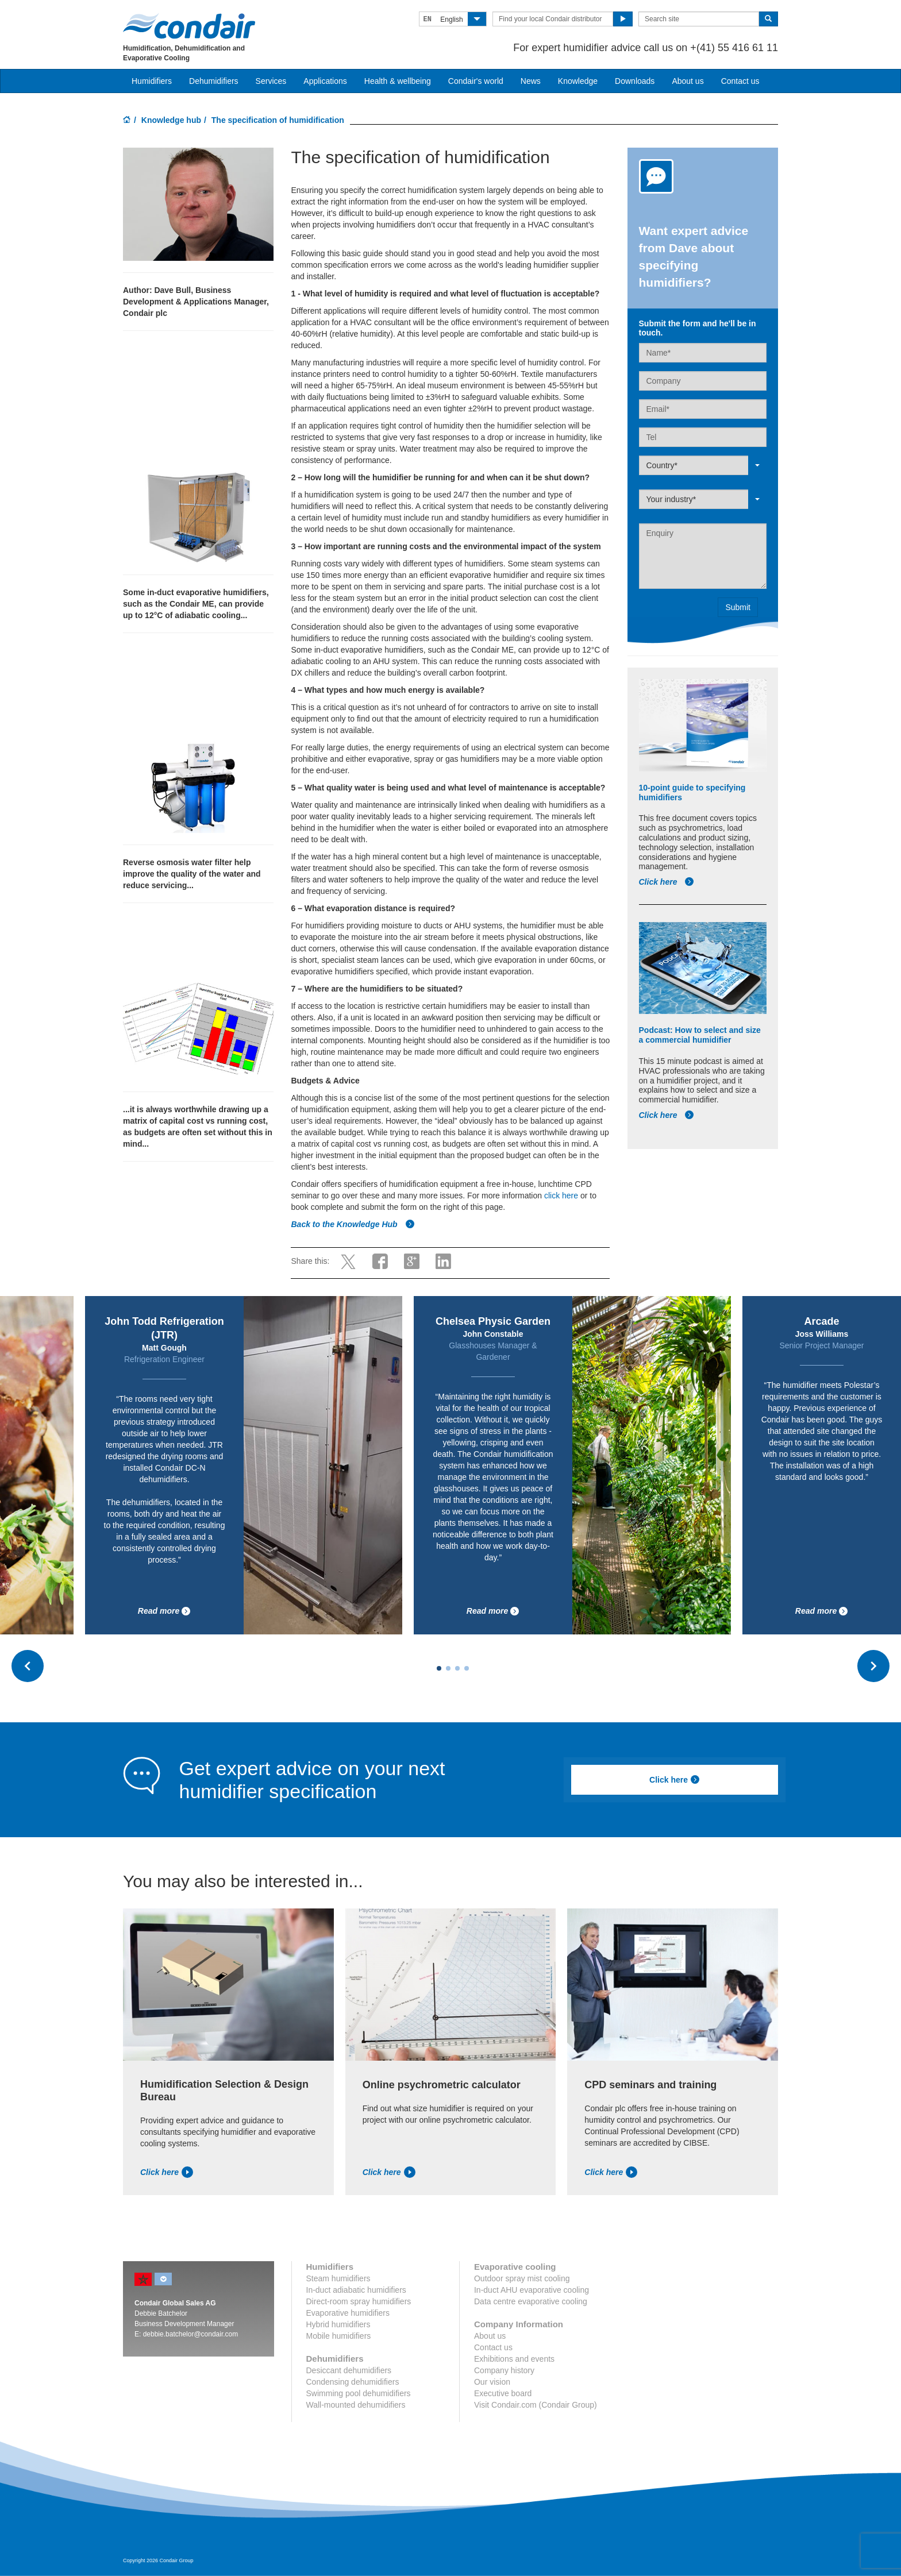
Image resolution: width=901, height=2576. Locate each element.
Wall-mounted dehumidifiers (356, 2404)
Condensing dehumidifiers (352, 2381)
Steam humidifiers (338, 2278)
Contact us (740, 81)
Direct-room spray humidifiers (358, 2301)
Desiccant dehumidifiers (349, 2370)
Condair (189, 26)
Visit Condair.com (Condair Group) (535, 2404)
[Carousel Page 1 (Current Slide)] (439, 1668)
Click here (667, 881)
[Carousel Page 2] (448, 1668)
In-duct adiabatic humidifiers (356, 2290)
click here (561, 1195)
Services (271, 81)
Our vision (492, 2381)
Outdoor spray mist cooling (522, 2278)
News (531, 81)
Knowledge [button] (578, 81)
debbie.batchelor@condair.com (190, 2334)
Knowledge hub (171, 120)
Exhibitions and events (514, 2358)
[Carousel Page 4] (466, 1668)
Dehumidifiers (213, 81)
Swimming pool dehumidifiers (358, 2393)
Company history (504, 2370)
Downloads (634, 81)
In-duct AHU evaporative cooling (531, 2290)
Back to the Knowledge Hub (352, 1224)
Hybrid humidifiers (338, 2324)
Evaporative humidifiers (348, 2312)
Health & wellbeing (397, 81)
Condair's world (475, 81)
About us (687, 81)
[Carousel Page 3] (457, 1668)
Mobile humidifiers (338, 2335)
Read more (164, 1611)
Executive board (503, 2393)
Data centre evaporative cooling (530, 2301)
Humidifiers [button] (152, 81)
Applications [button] (325, 81)
